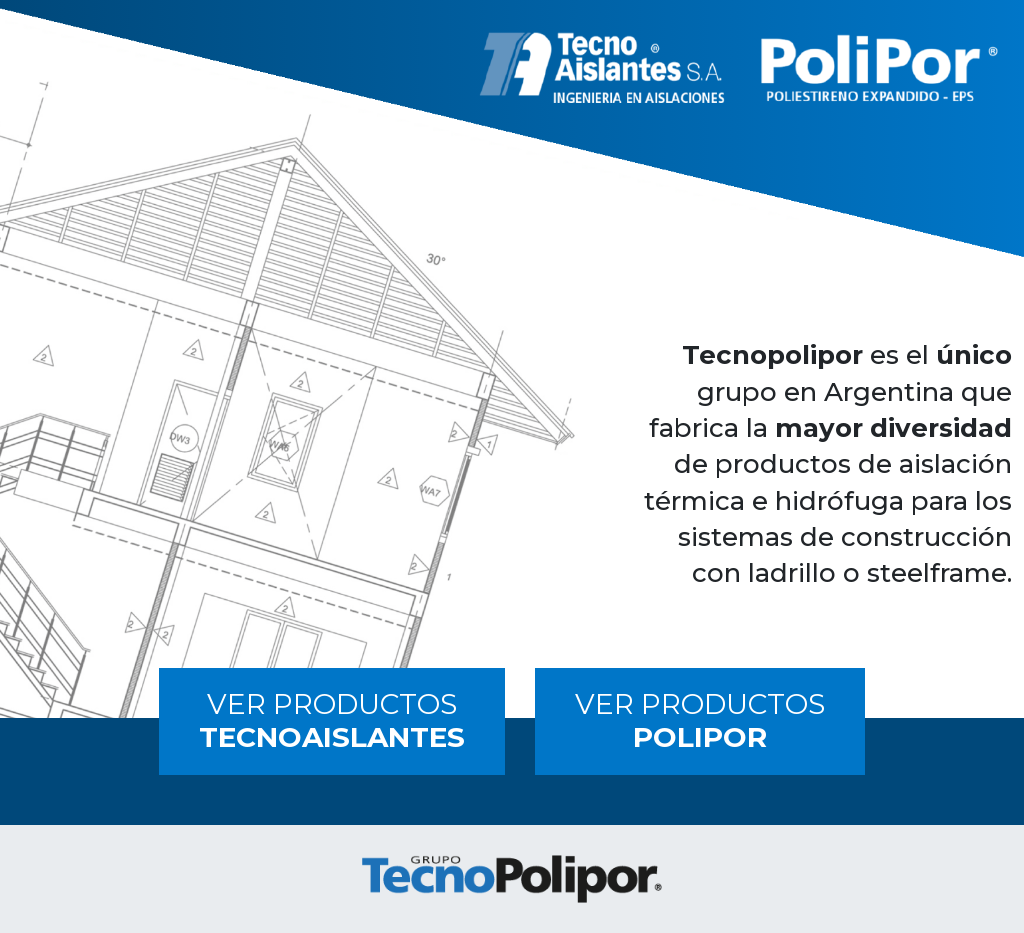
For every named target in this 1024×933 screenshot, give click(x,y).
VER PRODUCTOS (332, 721)
